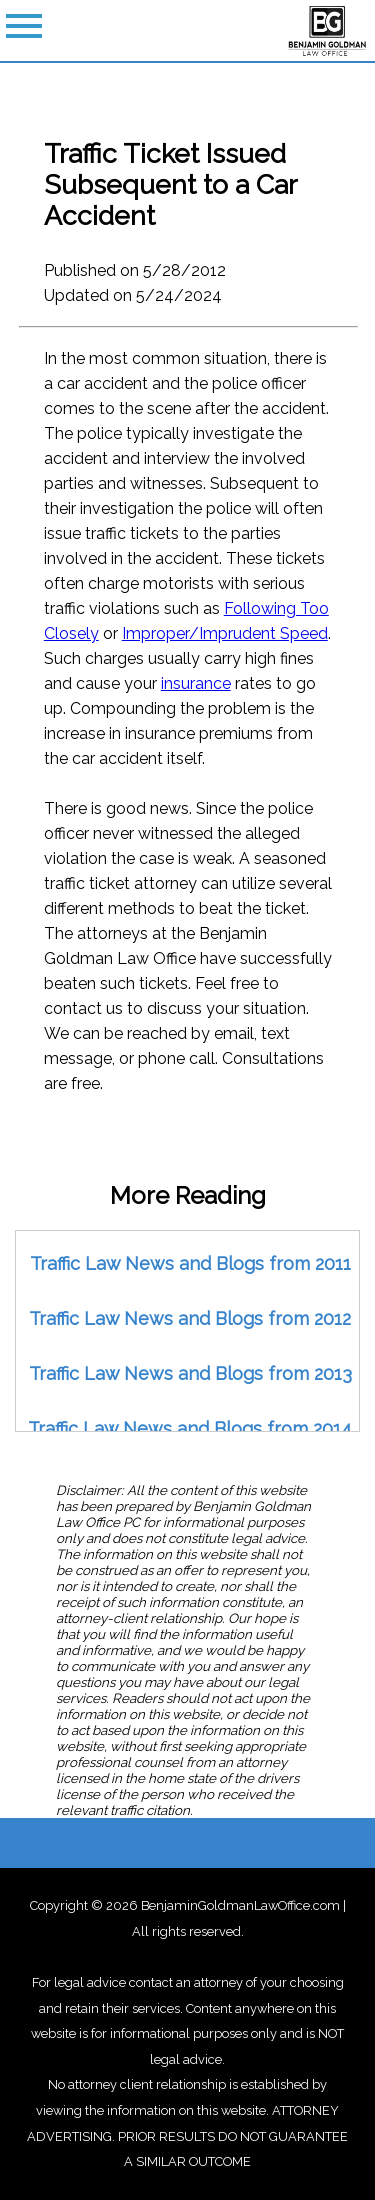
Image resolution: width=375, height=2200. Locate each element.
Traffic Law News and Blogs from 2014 (190, 1428)
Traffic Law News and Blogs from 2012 (190, 1318)
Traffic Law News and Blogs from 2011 (190, 1263)
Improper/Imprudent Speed (225, 633)
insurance (196, 683)
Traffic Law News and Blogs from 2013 (190, 1373)
